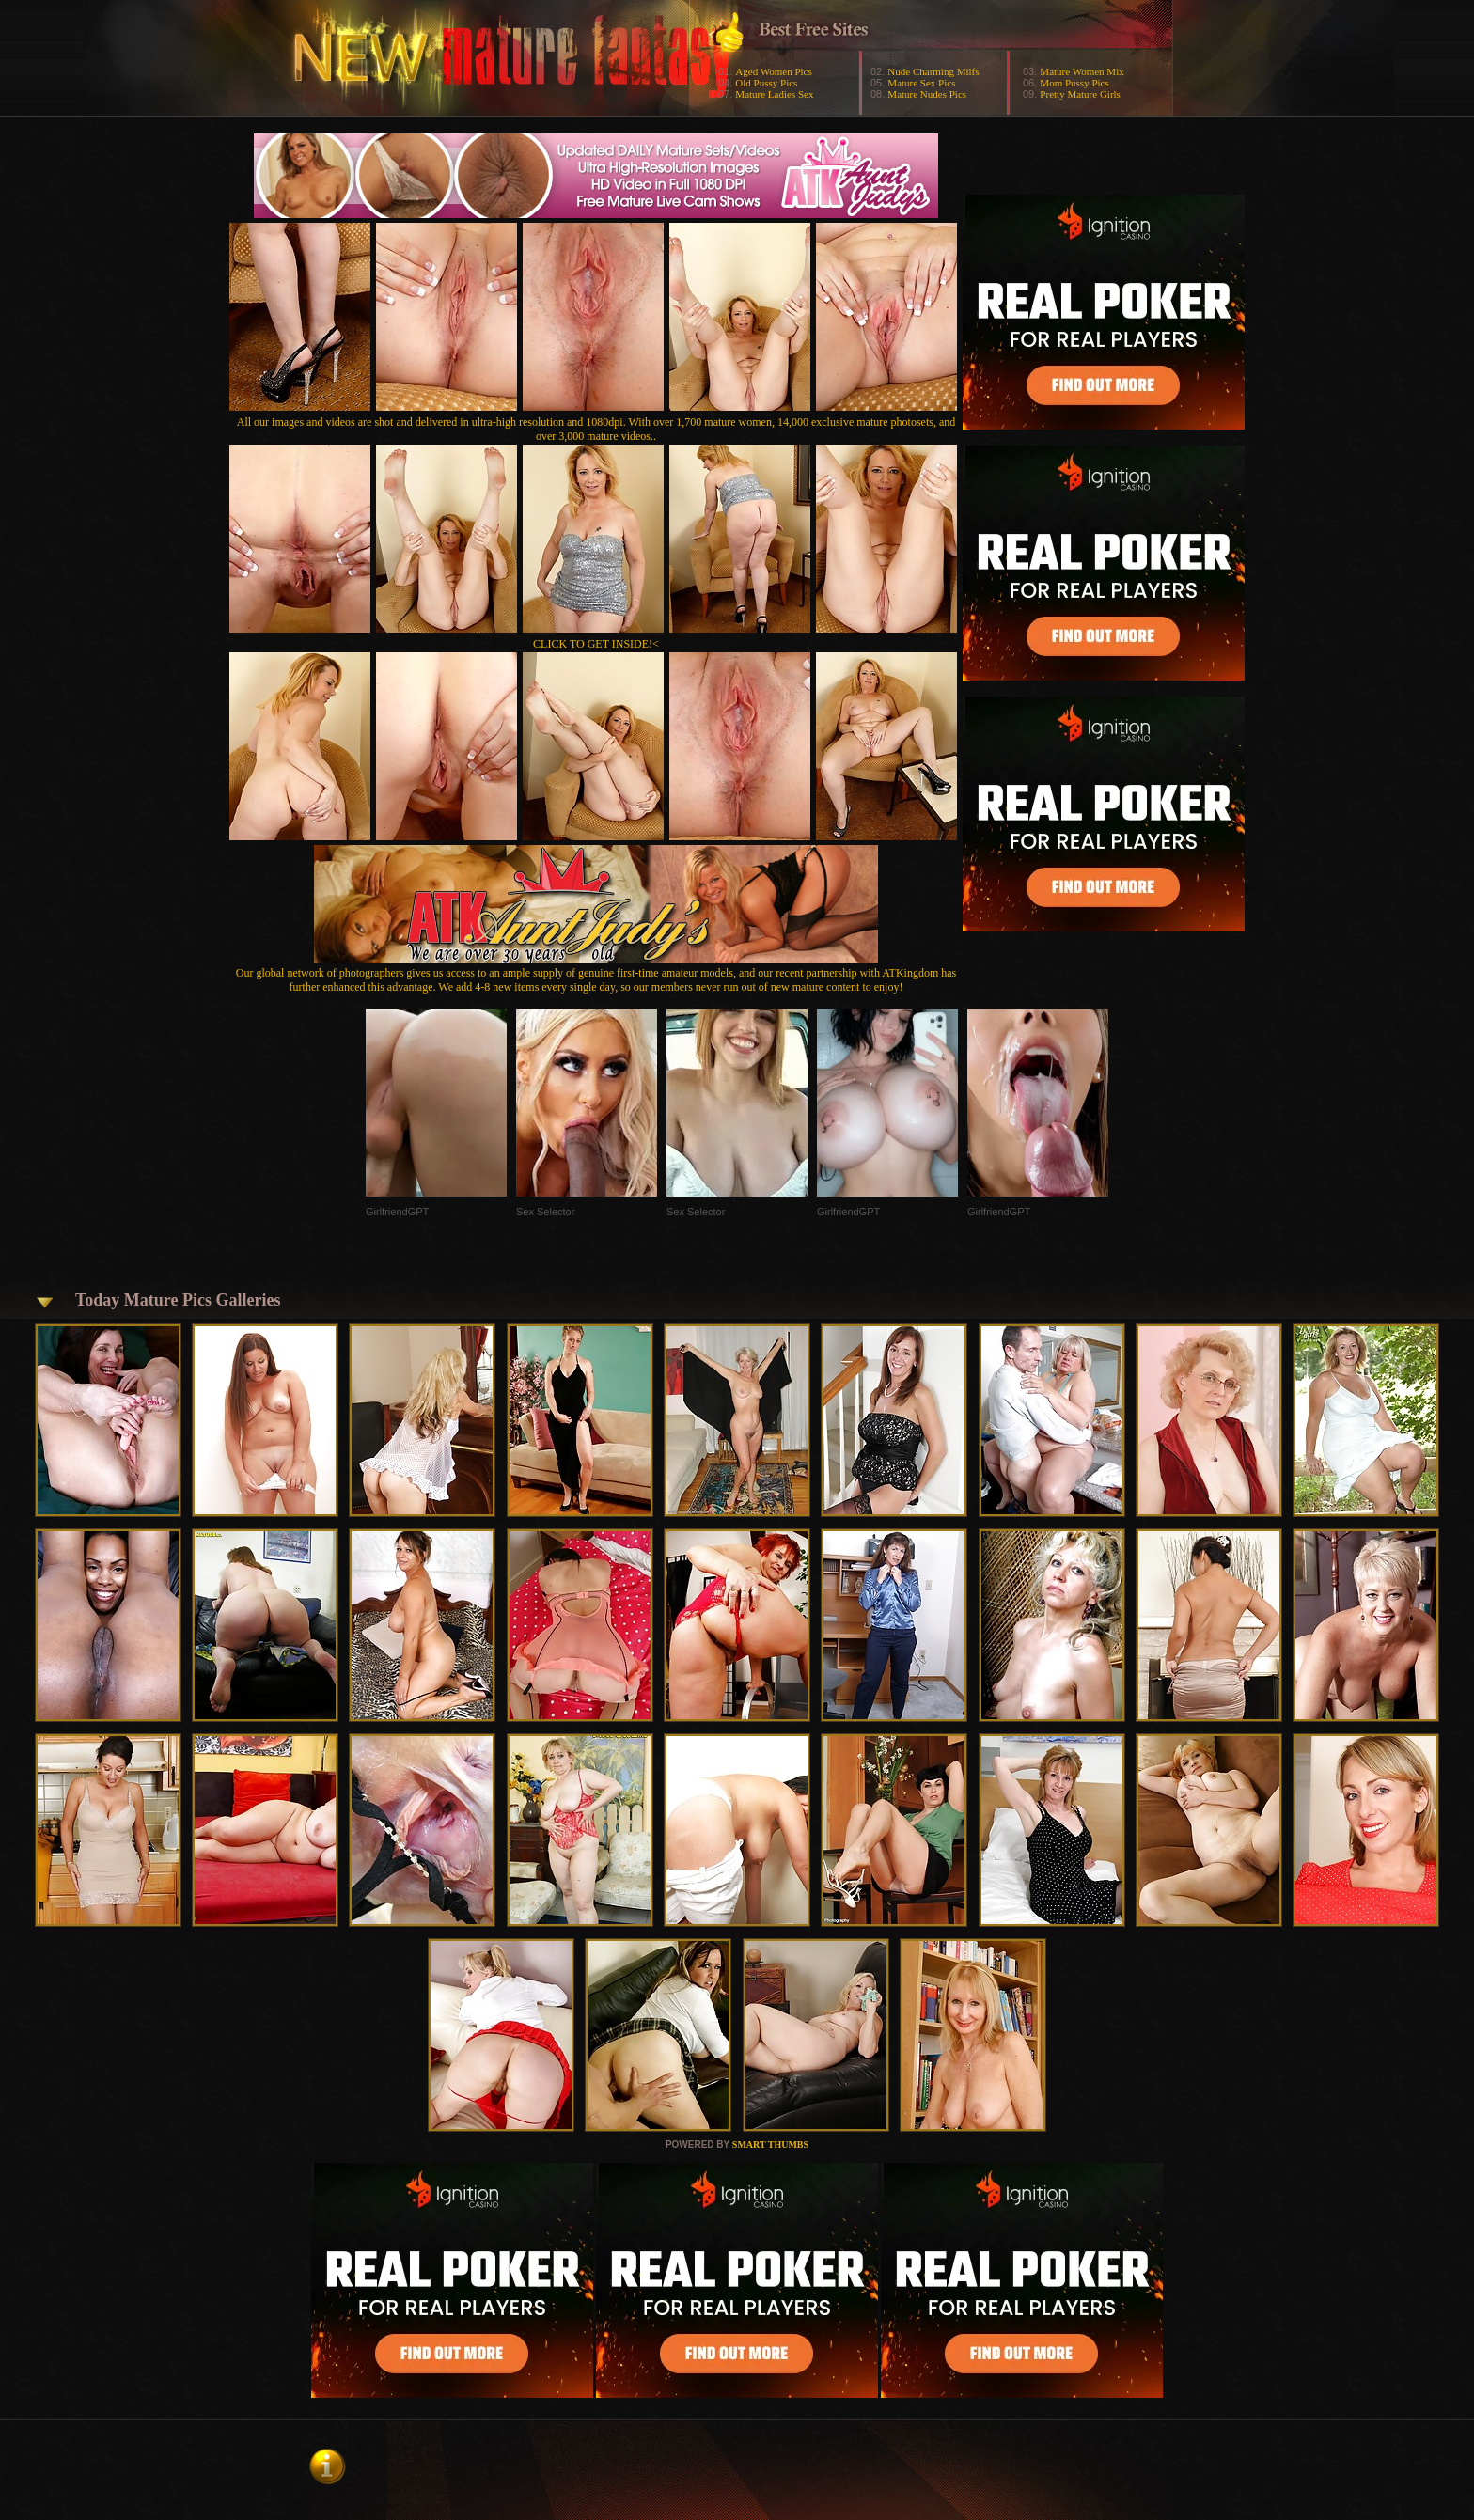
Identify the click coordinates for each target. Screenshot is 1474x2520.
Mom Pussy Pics (1074, 82)
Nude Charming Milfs (933, 71)
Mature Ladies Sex (774, 94)
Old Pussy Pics (766, 82)
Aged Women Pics (773, 71)
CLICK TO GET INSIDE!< (596, 643)
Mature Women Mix (1081, 71)
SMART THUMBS (770, 2144)
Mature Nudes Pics (926, 94)
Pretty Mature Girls (1080, 94)
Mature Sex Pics (921, 82)
